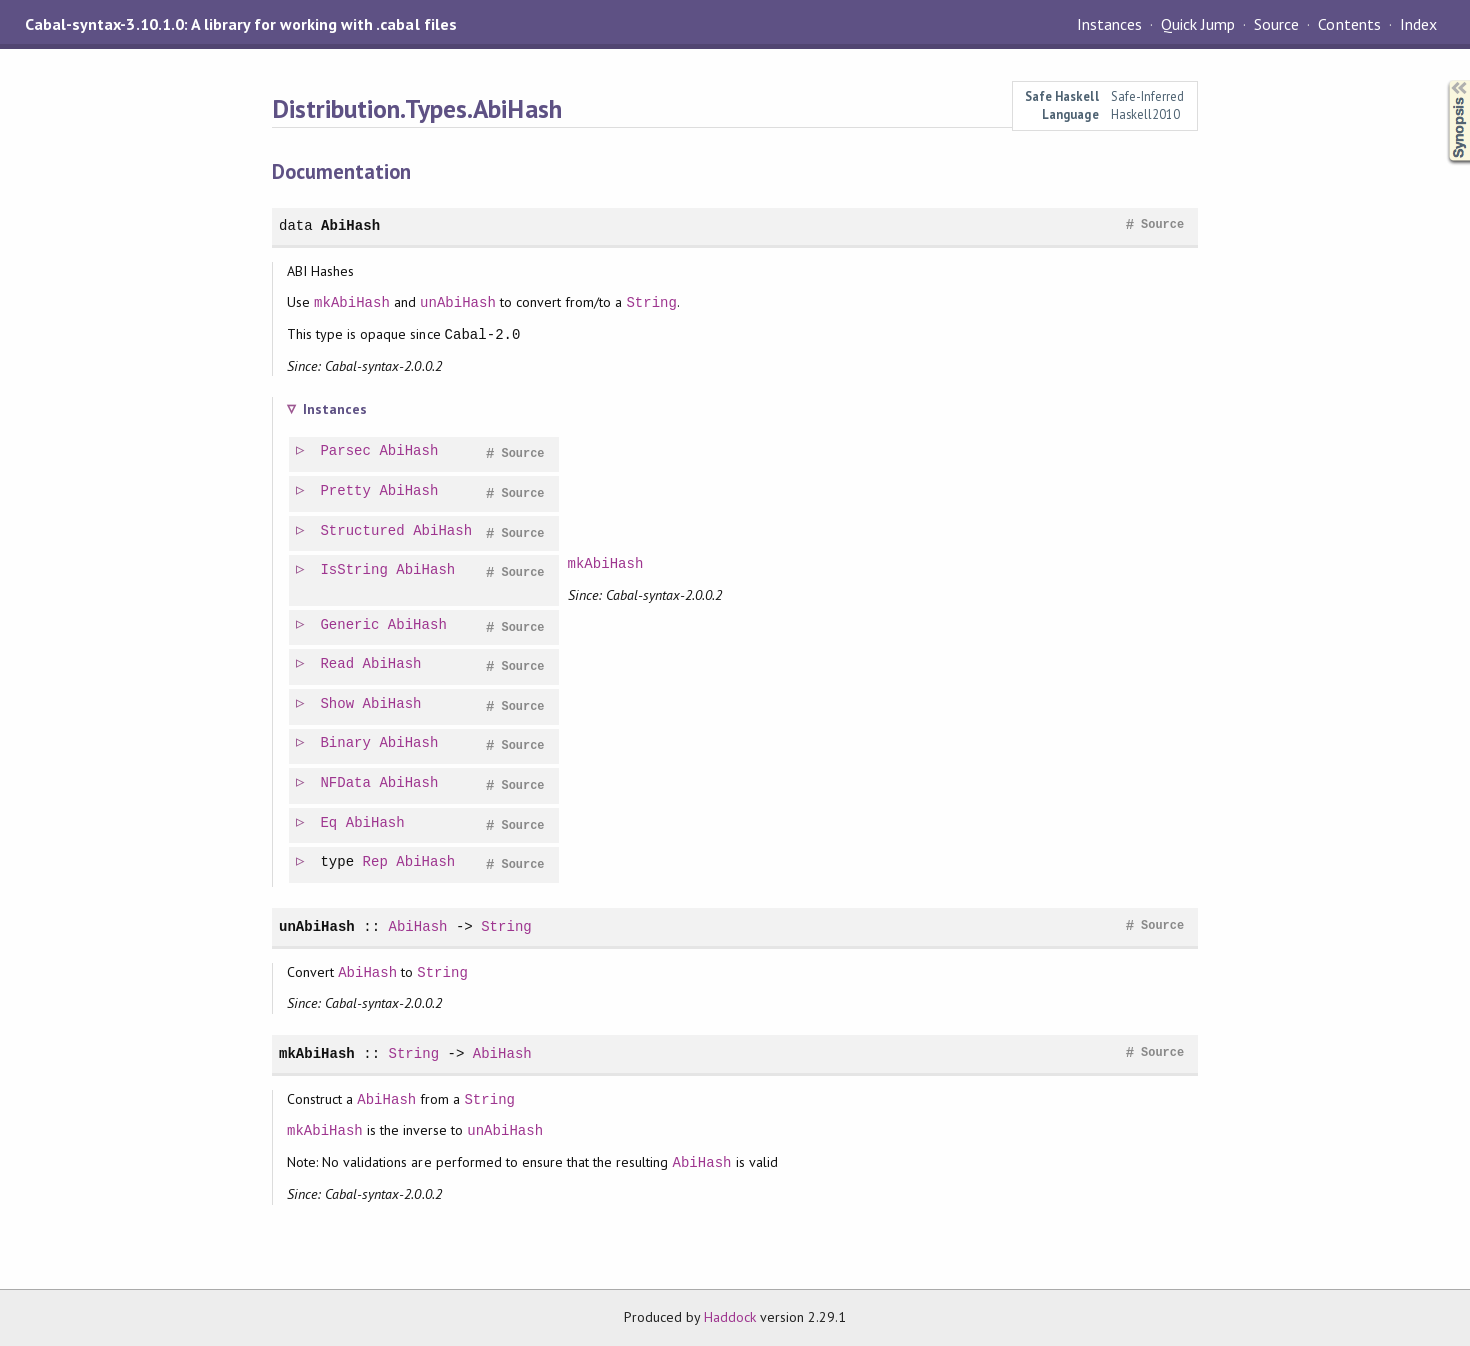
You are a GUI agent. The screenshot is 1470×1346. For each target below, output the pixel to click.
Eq (329, 823)
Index (1418, 24)
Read (338, 664)
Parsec (346, 451)
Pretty (346, 491)
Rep (376, 862)
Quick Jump (1198, 24)
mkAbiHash (352, 302)
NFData (346, 783)
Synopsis (1443, 80)
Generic (350, 625)
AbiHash (350, 225)
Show (338, 704)
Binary (346, 743)
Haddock (730, 1317)
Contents (1349, 24)
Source (1276, 24)
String (651, 302)
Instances (1109, 24)
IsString (354, 570)
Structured (363, 531)
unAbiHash (458, 302)
